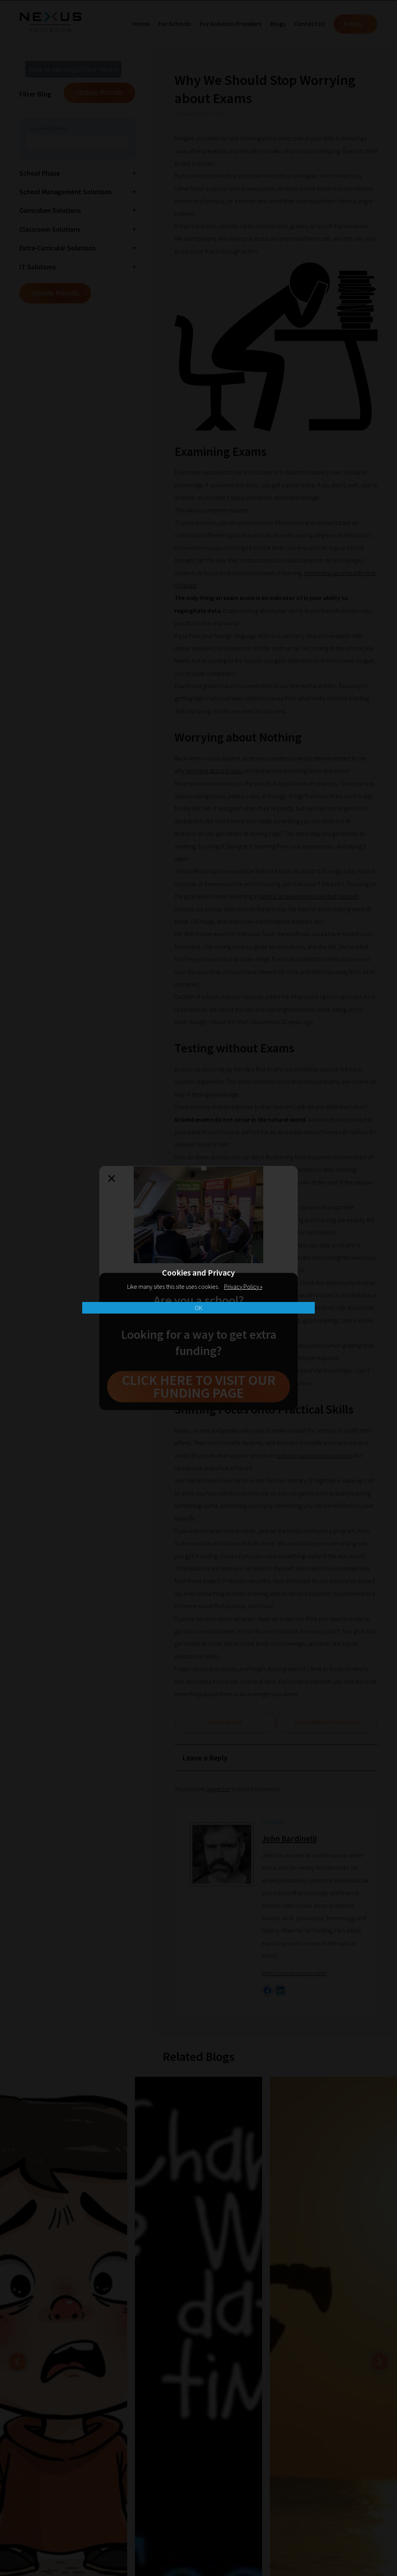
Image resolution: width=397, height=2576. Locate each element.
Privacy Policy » (243, 1286)
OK (198, 1308)
